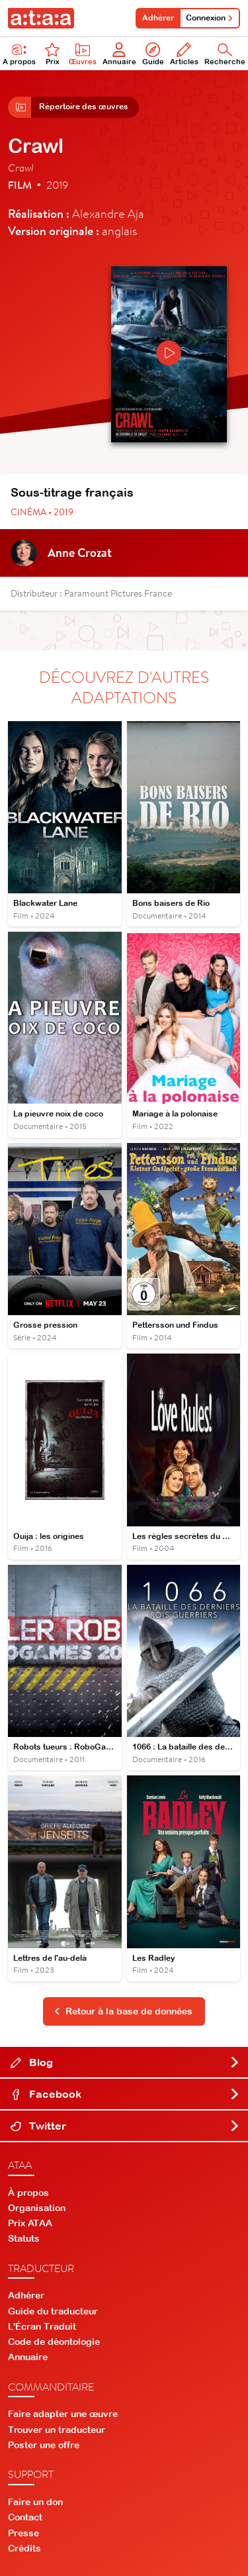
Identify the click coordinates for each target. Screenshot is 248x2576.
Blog (125, 2062)
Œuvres (83, 54)
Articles (184, 54)
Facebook (125, 2094)
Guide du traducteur (53, 2311)
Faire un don (35, 2502)
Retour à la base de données (123, 2011)
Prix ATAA (30, 2223)
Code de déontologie (54, 2341)
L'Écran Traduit (42, 2326)
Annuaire (119, 54)
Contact (25, 2517)
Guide (153, 54)
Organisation (36, 2208)
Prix (52, 54)
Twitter (125, 2126)
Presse (23, 2533)
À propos (28, 2192)
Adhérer (158, 18)
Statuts (24, 2238)
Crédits (24, 2548)
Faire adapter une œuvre (63, 2413)
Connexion (209, 18)
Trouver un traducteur (56, 2429)
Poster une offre (43, 2445)
